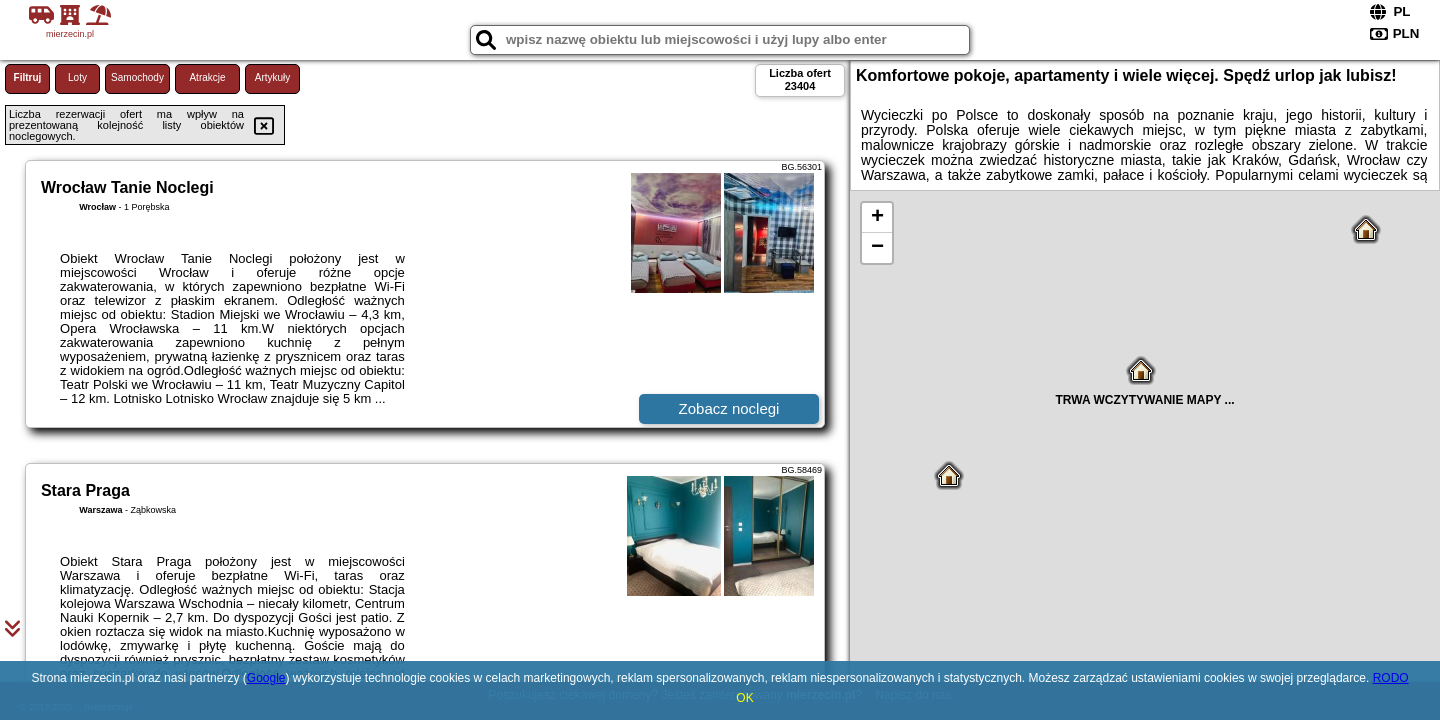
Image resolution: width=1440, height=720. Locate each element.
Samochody (137, 77)
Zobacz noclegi (729, 408)
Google (266, 678)
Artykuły (273, 77)
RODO (1391, 678)
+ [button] (877, 218)
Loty (77, 77)
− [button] (877, 248)
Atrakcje (207, 77)
